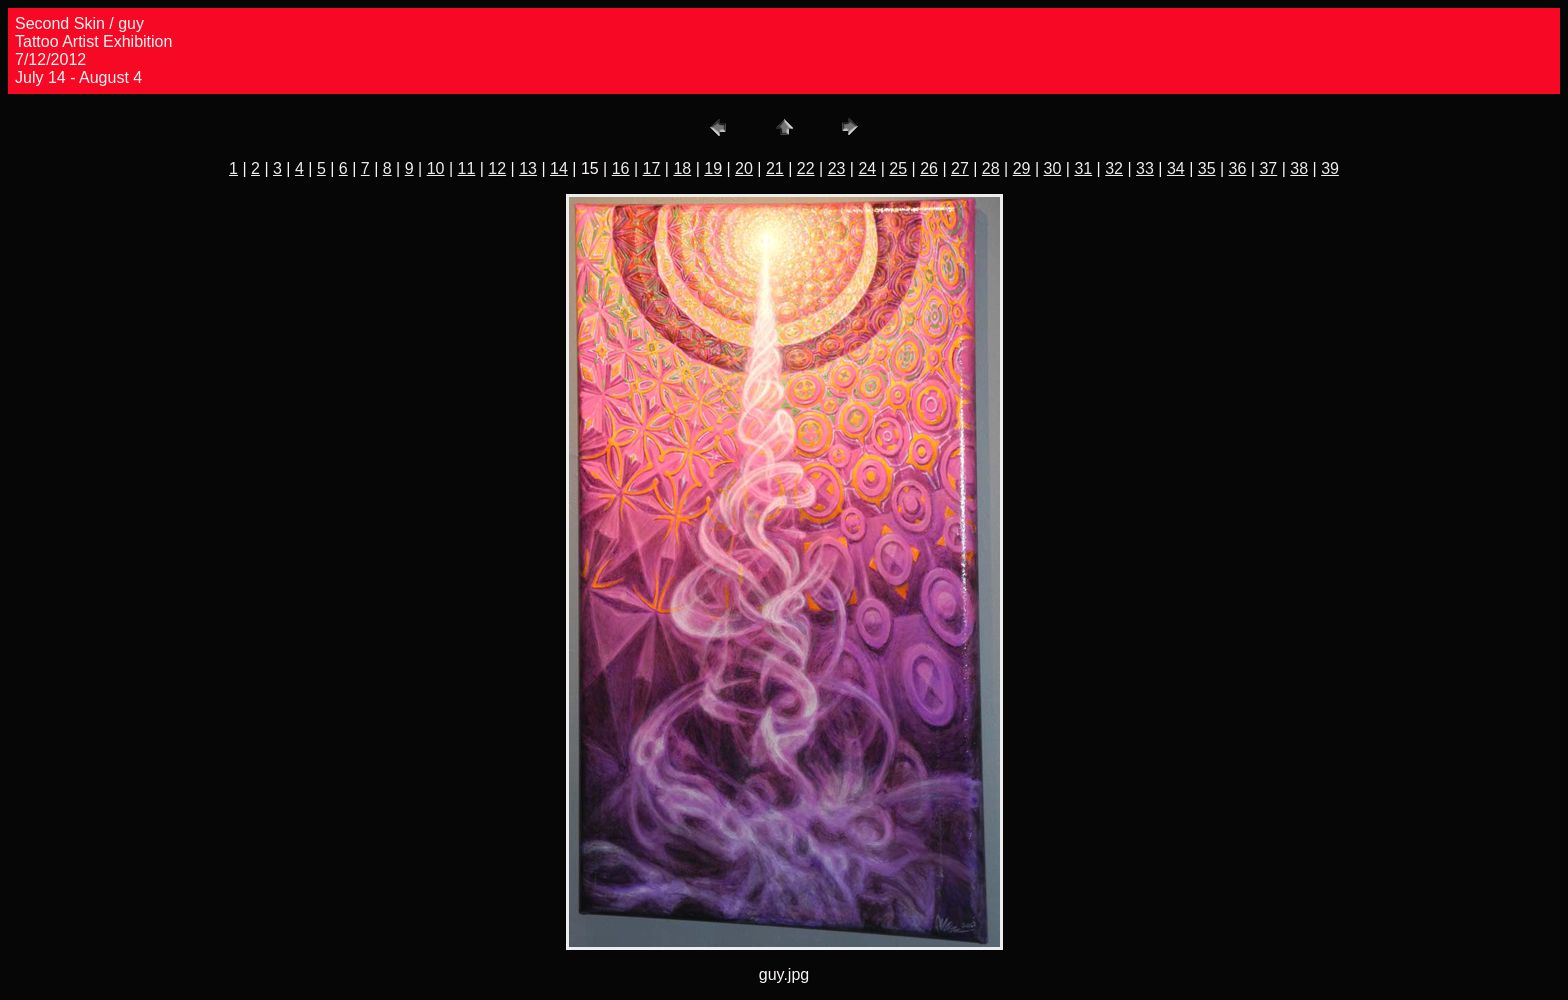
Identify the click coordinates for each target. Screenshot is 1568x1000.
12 (497, 168)
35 (1207, 168)
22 (806, 168)
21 (775, 168)
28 (991, 168)
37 (1268, 168)
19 (713, 168)
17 (652, 168)
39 (1330, 168)
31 (1083, 168)
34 (1176, 168)
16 (621, 168)
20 (744, 168)
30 (1053, 168)
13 (528, 168)
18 (682, 168)
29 (1022, 168)
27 (960, 168)
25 (898, 168)
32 (1114, 168)
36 (1238, 168)
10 (436, 168)
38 (1299, 168)
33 (1145, 168)
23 (837, 168)
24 (867, 168)
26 (929, 168)
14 (559, 168)
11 (467, 168)
